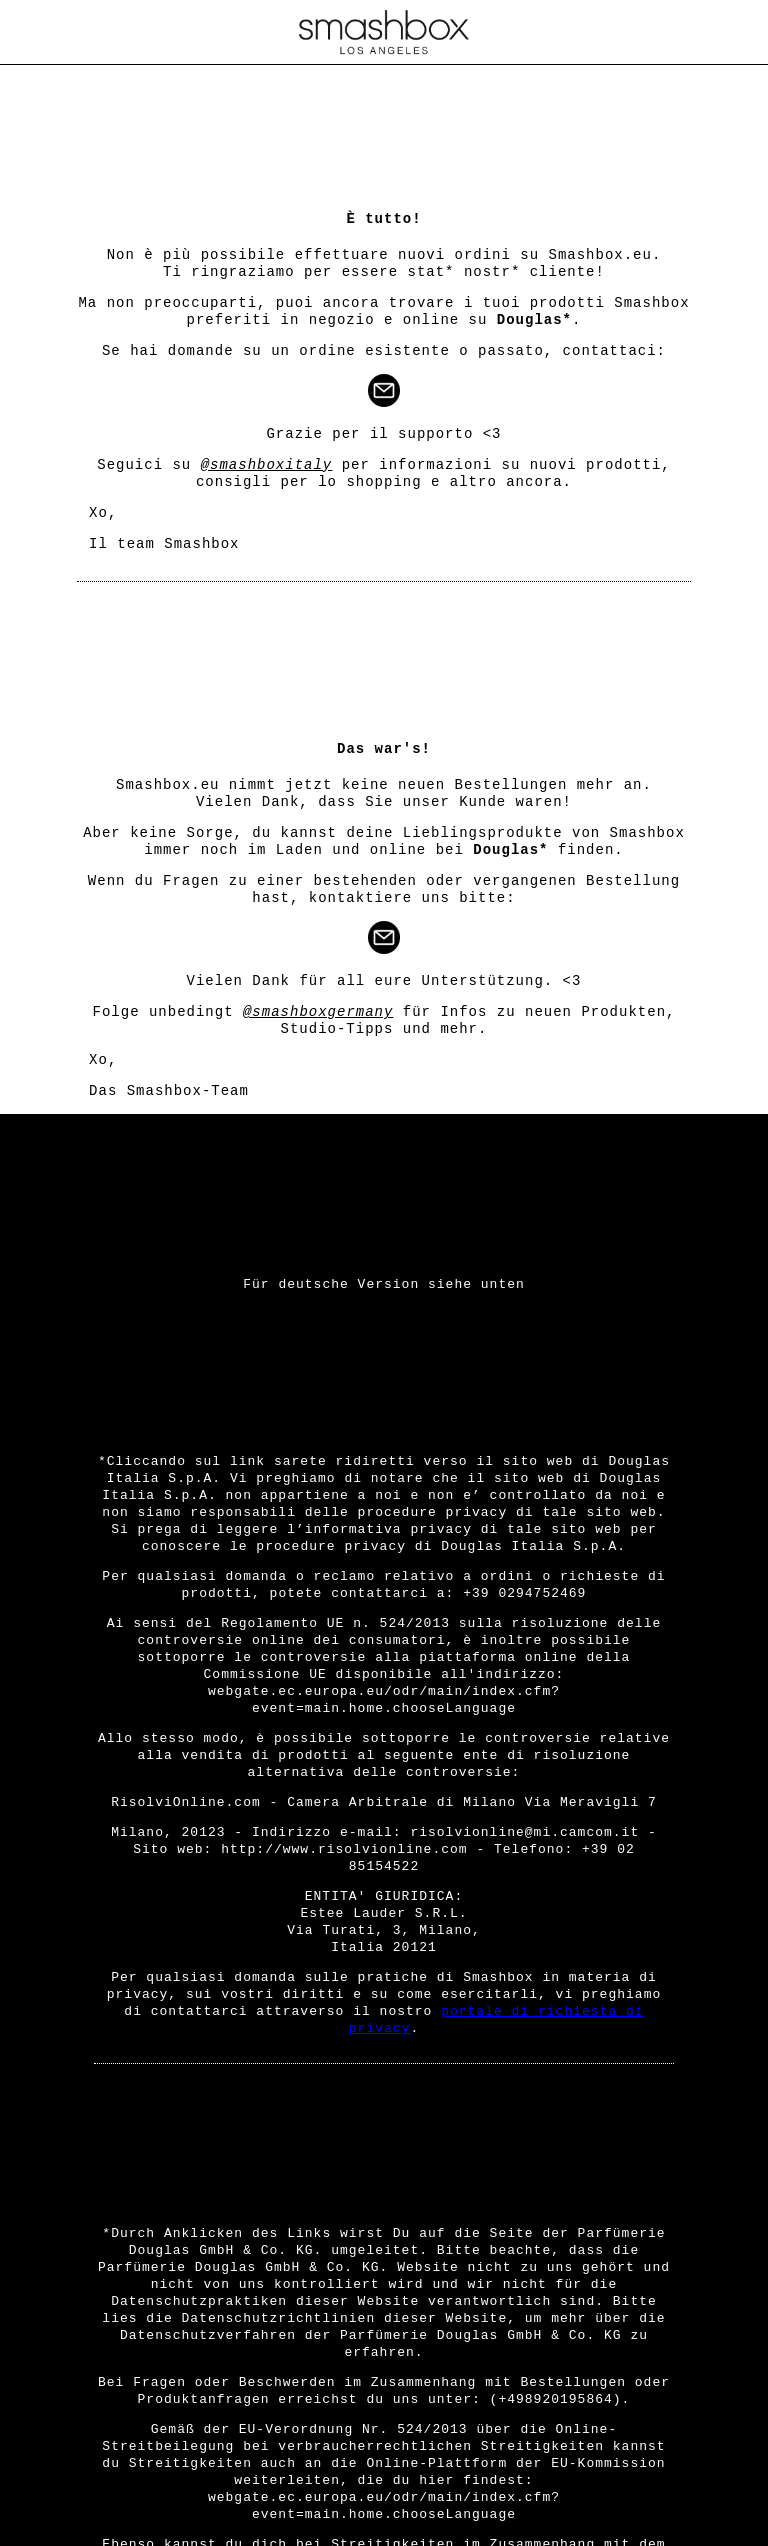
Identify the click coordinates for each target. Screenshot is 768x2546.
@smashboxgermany (318, 1012)
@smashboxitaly (267, 465)
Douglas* (534, 320)
